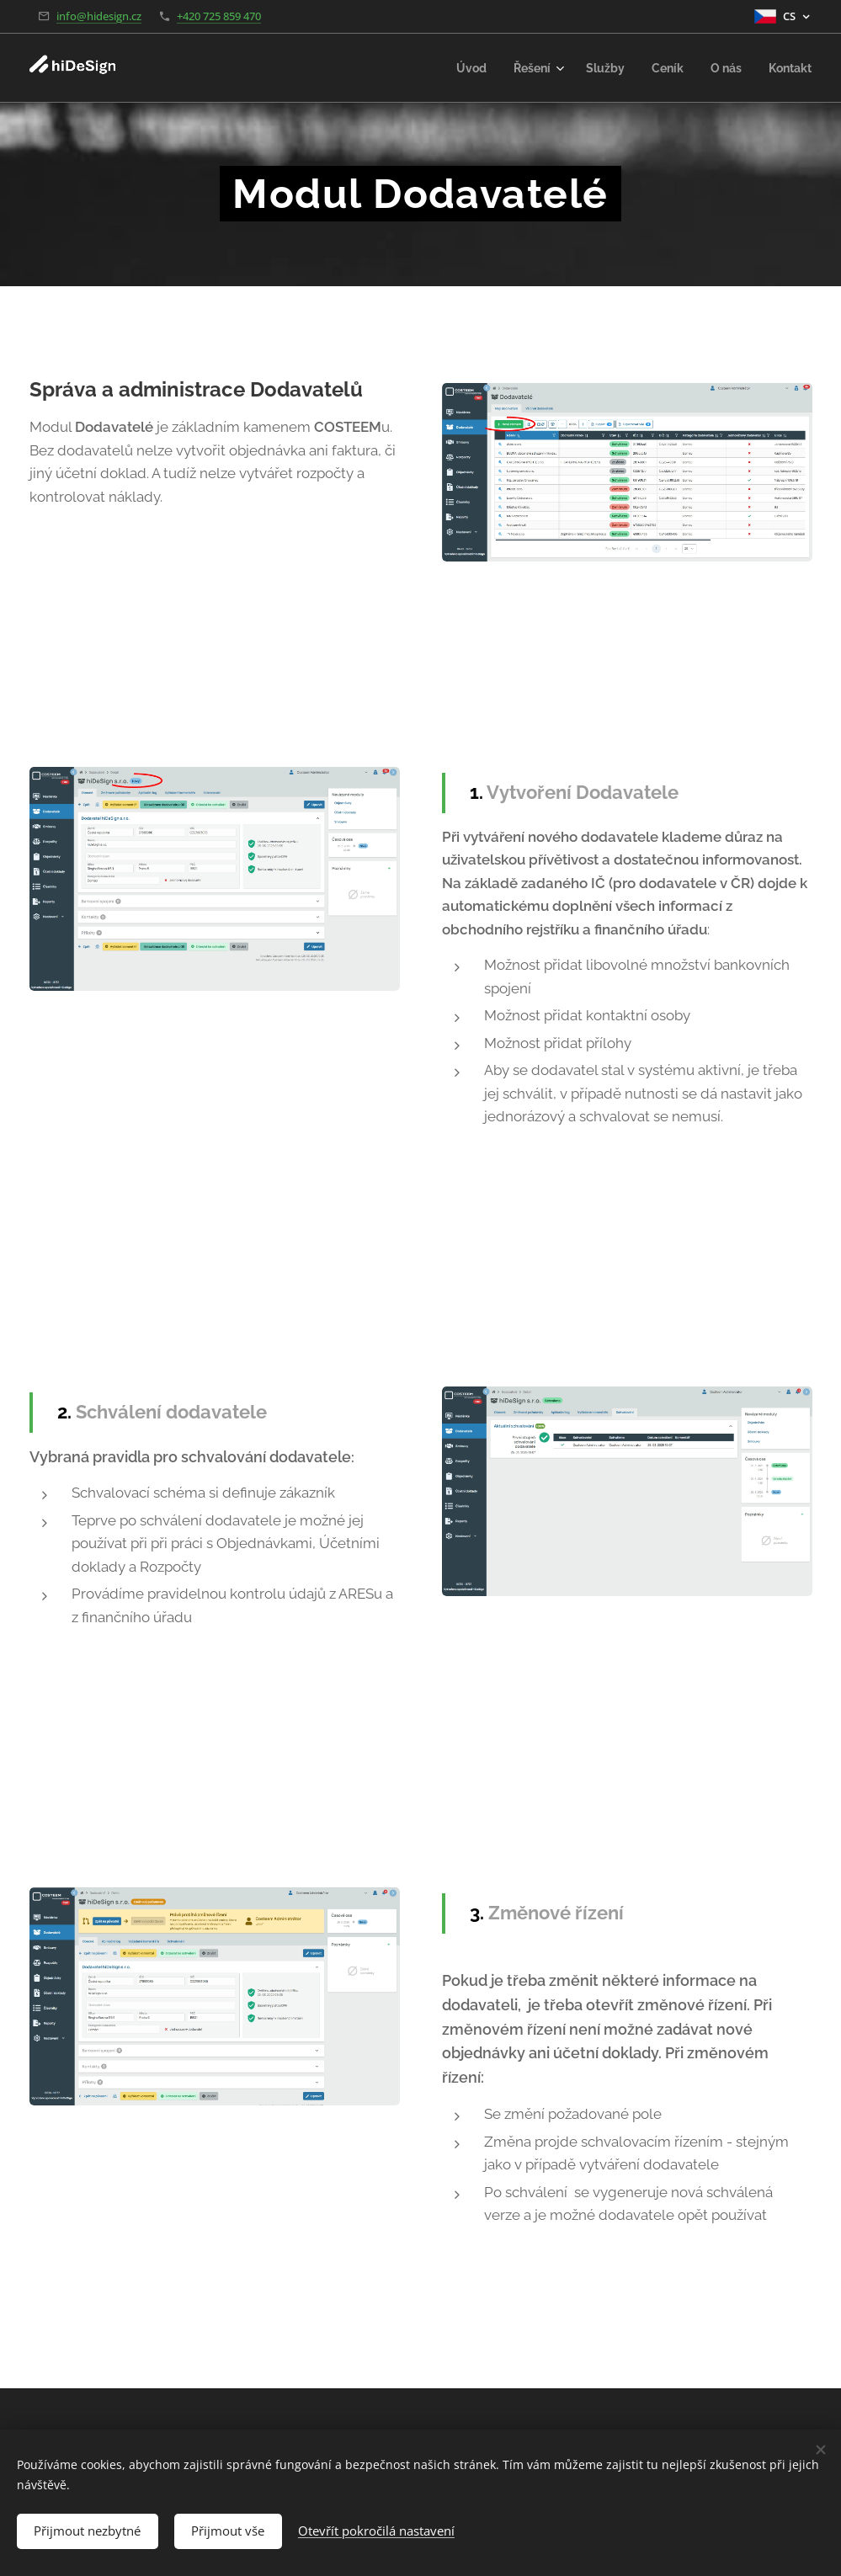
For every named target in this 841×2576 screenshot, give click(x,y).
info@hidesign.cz (98, 16)
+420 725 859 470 (219, 16)
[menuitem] (458, 68)
